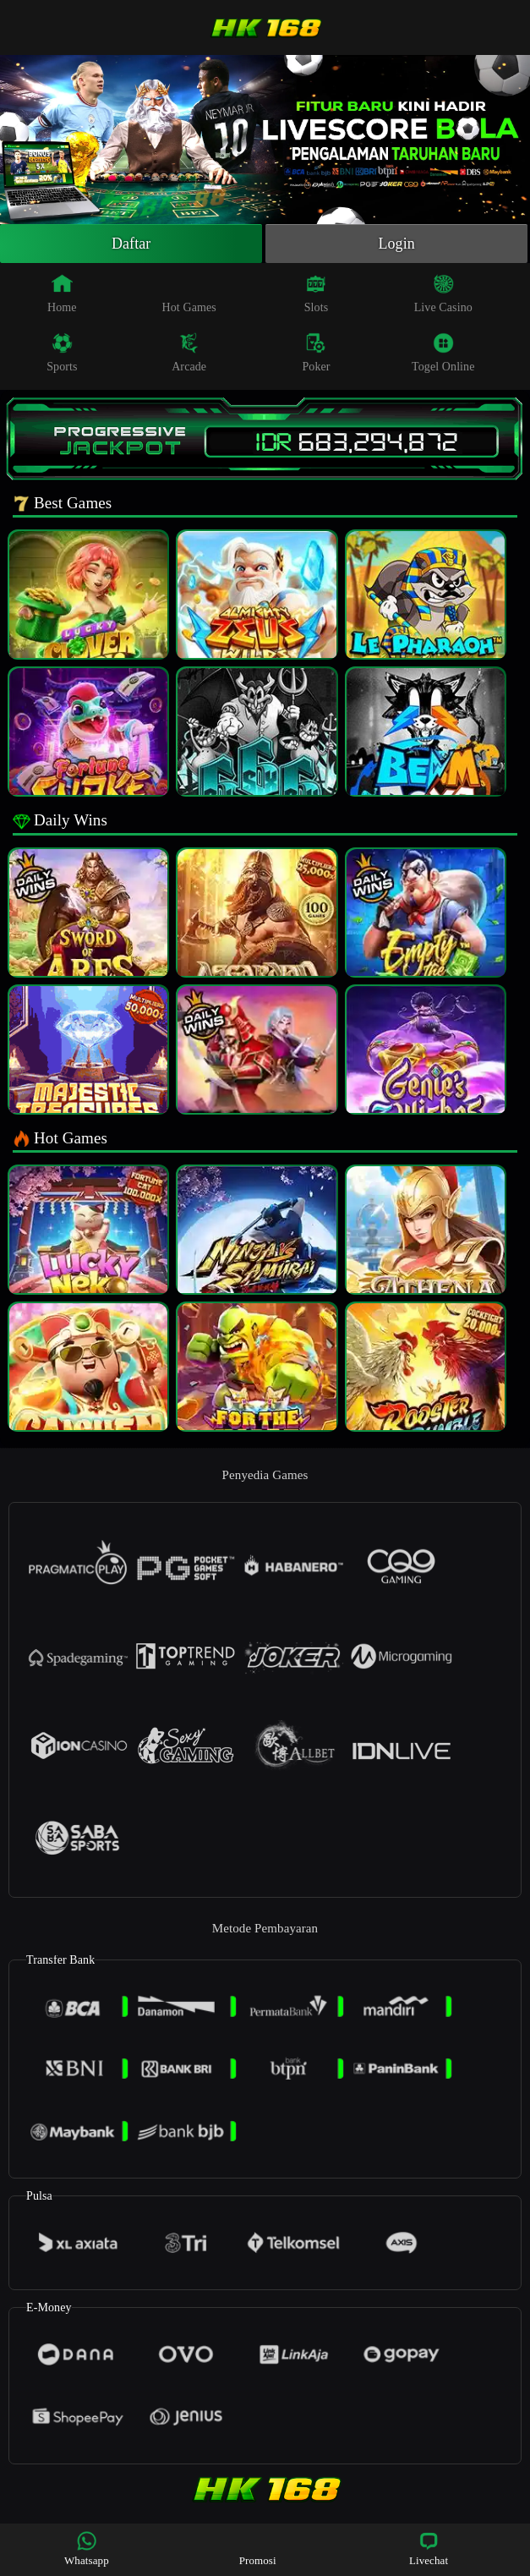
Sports (61, 352)
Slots (316, 293)
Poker (316, 352)
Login (396, 243)
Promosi (257, 2548)
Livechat (428, 2548)
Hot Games (189, 293)
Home (62, 293)
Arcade (189, 352)
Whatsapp (86, 2548)
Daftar (131, 243)
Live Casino (443, 293)
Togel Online (443, 352)
